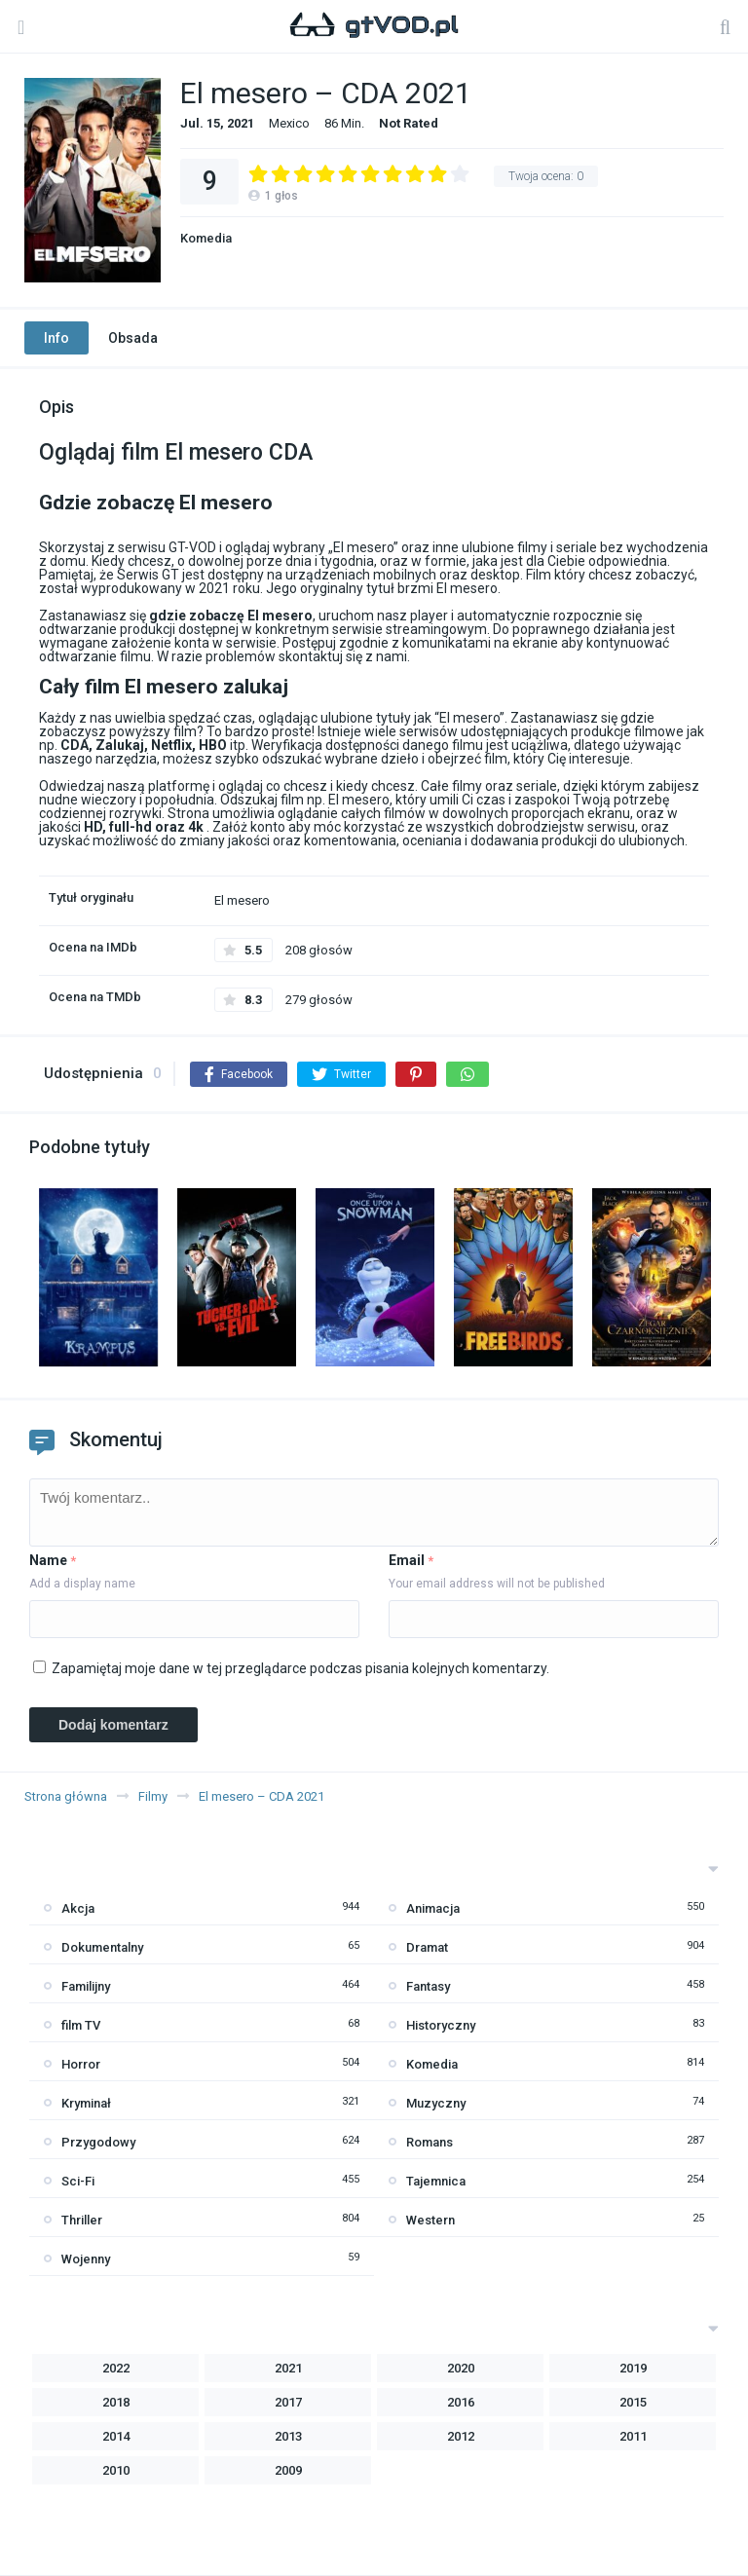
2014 (116, 2436)
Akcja (77, 1908)
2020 (460, 2368)
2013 (288, 2436)
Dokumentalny (102, 1947)
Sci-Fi (77, 2181)
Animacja (433, 1908)
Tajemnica (436, 2181)
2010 (116, 2470)
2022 (116, 2368)
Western (430, 2220)
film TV (80, 2025)
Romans (429, 2142)
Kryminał (86, 2103)
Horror (80, 2064)
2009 (288, 2470)
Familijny (85, 1986)
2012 (460, 2436)
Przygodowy (98, 2142)
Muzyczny (436, 2103)
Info (56, 338)
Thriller (81, 2220)
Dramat (427, 1947)
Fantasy (428, 1986)
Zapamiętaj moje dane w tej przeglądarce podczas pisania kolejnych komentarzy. (300, 1668)
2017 (288, 2402)
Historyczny (440, 2025)
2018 (116, 2402)
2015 (633, 2402)
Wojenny (85, 2259)
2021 (288, 2368)
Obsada (133, 338)
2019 (633, 2368)
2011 (633, 2436)
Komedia (206, 238)
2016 (460, 2402)
